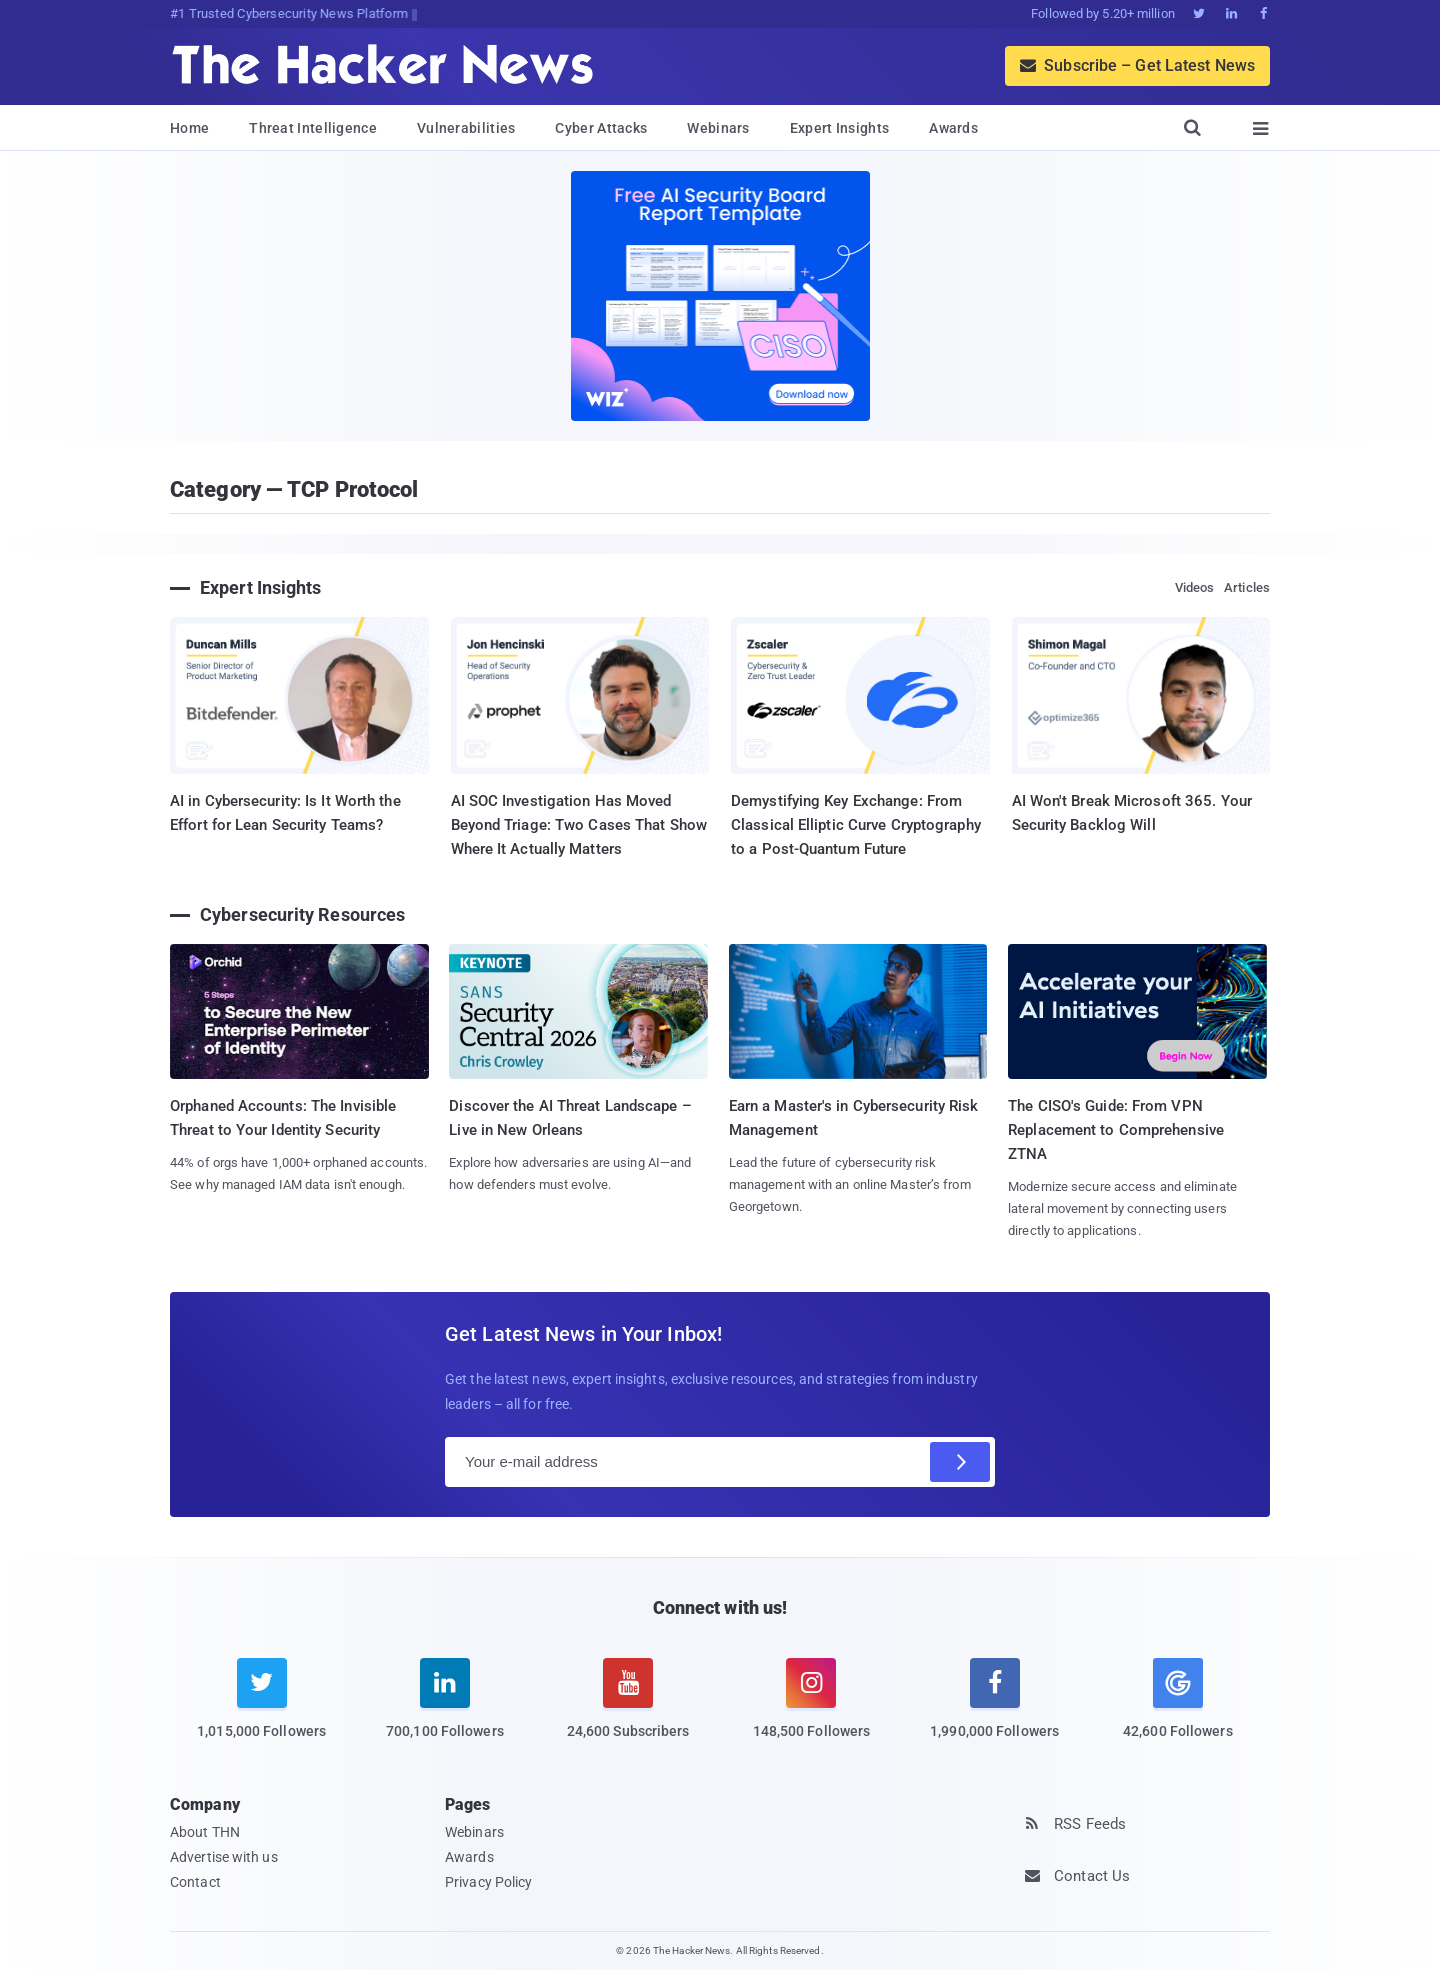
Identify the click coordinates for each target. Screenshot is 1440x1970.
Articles (1247, 587)
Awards (953, 128)
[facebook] (994, 1711)
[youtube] (628, 1711)
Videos (1195, 587)
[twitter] (261, 1711)
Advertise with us (224, 1857)
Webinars (718, 128)
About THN (205, 1832)
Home (189, 128)
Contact (195, 1882)
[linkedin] (444, 1711)
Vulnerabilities (466, 128)
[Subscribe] (960, 1462)
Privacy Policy (488, 1882)
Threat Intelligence (313, 128)
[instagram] (811, 1711)
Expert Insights (840, 128)
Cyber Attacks (601, 128)
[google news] (1177, 1702)
